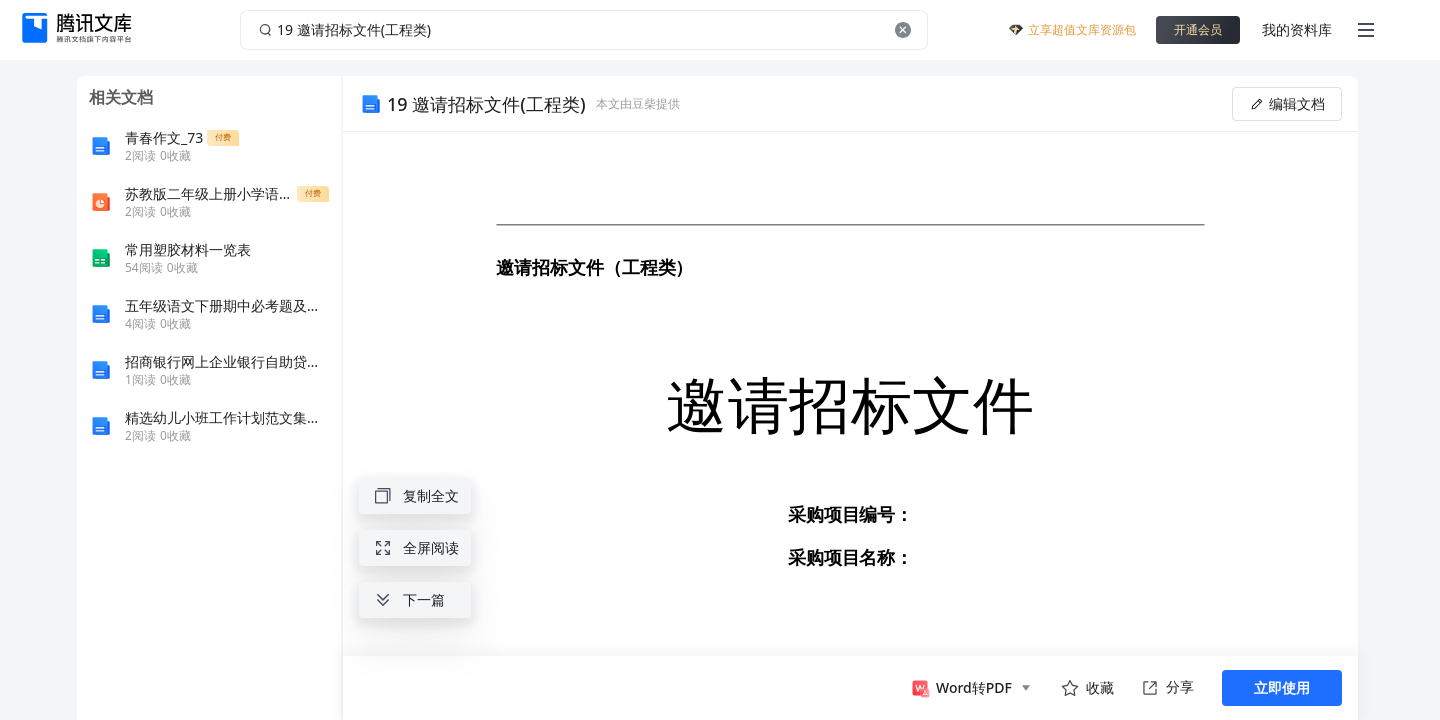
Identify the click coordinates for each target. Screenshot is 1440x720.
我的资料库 (1297, 29)
